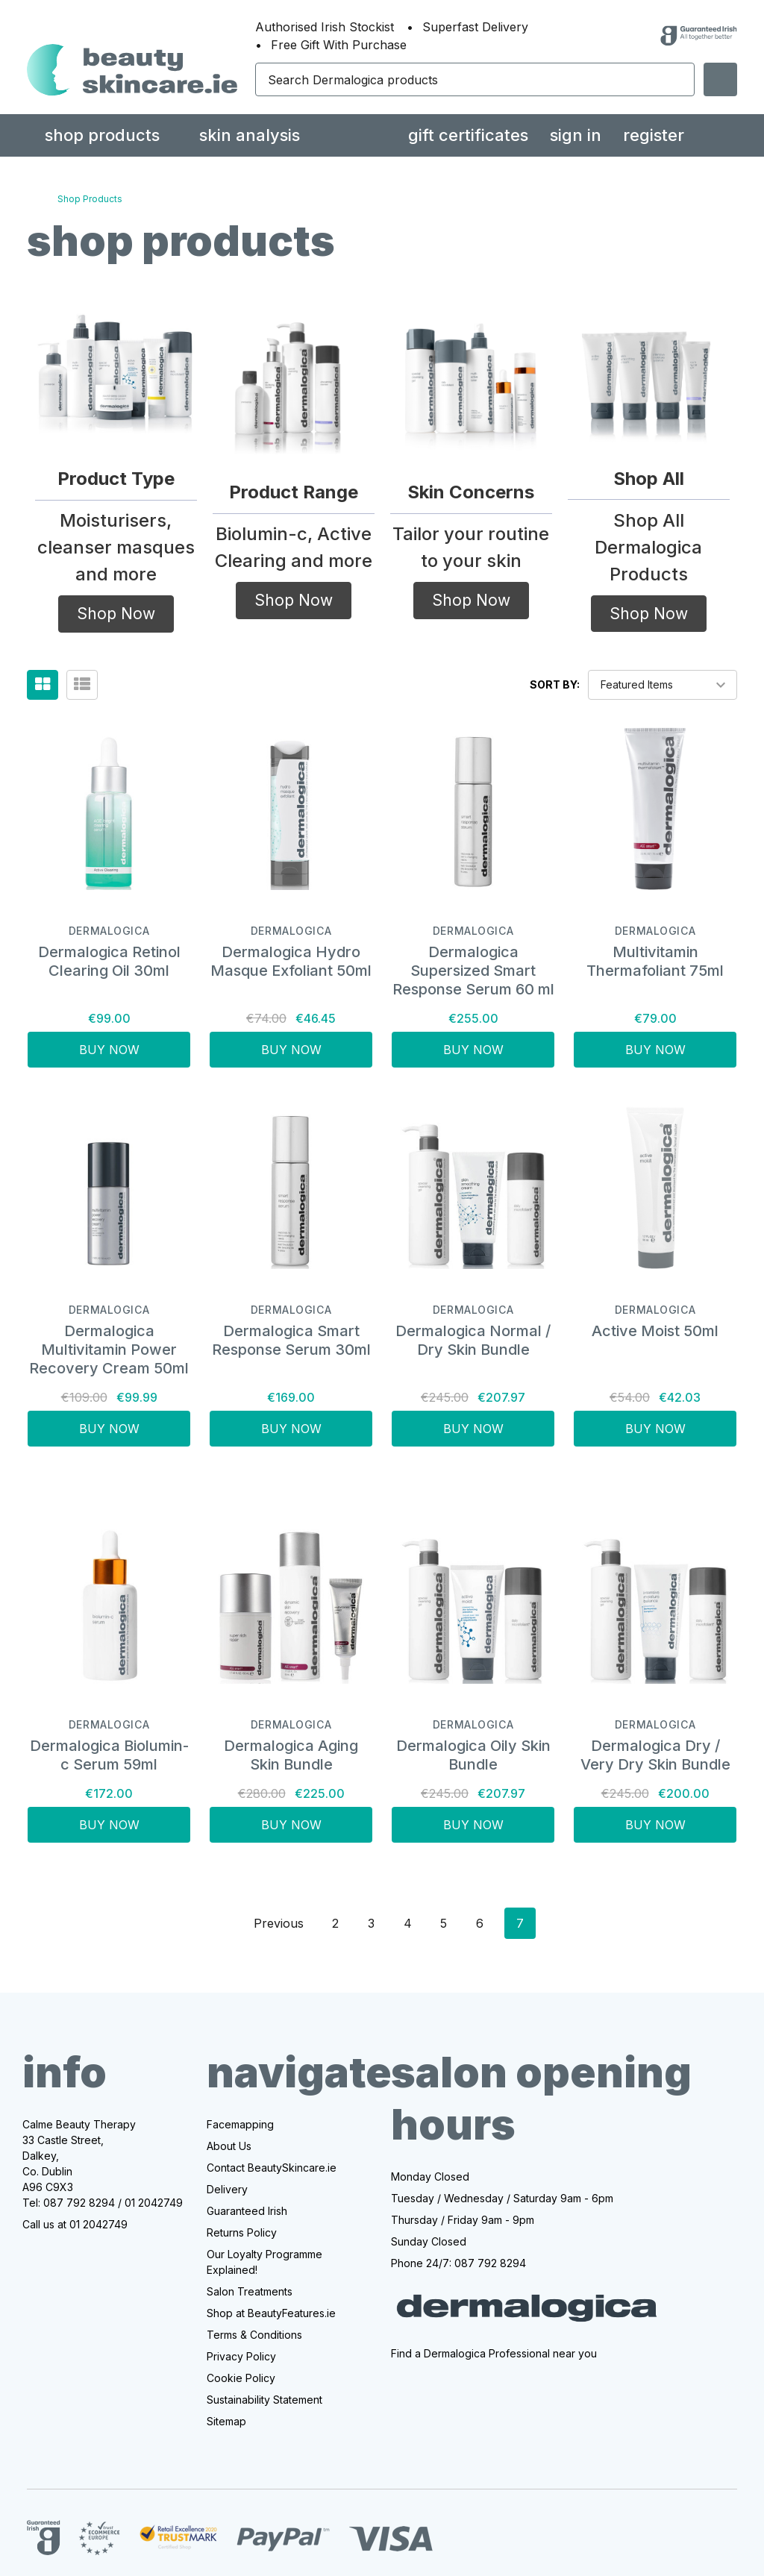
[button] (116, 366)
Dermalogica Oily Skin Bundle (473, 1755)
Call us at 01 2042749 (75, 2224)
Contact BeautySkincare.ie (271, 2167)
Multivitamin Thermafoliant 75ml (655, 961)
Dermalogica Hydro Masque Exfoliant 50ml (291, 961)
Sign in (575, 135)
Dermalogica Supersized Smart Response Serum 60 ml (473, 970)
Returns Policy (242, 2232)
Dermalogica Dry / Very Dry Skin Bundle (655, 1755)
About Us (229, 2146)
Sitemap (226, 2421)
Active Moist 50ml (655, 1331)
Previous (266, 1923)
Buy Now (109, 1049)
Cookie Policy (241, 2378)
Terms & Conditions (254, 2334)
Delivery (227, 2189)
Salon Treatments (249, 2291)
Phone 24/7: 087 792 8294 (458, 2263)
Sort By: (555, 684)
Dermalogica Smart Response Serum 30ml (291, 1340)
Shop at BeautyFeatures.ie (271, 2313)
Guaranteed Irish (247, 2210)
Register (653, 135)
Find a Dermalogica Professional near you (494, 2353)
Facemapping (240, 2124)
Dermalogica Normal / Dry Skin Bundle (473, 1340)
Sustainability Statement (264, 2399)
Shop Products (102, 135)
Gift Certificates (468, 135)
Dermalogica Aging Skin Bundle (291, 1755)
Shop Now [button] (116, 613)
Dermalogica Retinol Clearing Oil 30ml (109, 961)
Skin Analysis (249, 135)
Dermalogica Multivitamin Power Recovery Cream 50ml (109, 1349)
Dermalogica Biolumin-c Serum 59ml (109, 1755)
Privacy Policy (241, 2356)
